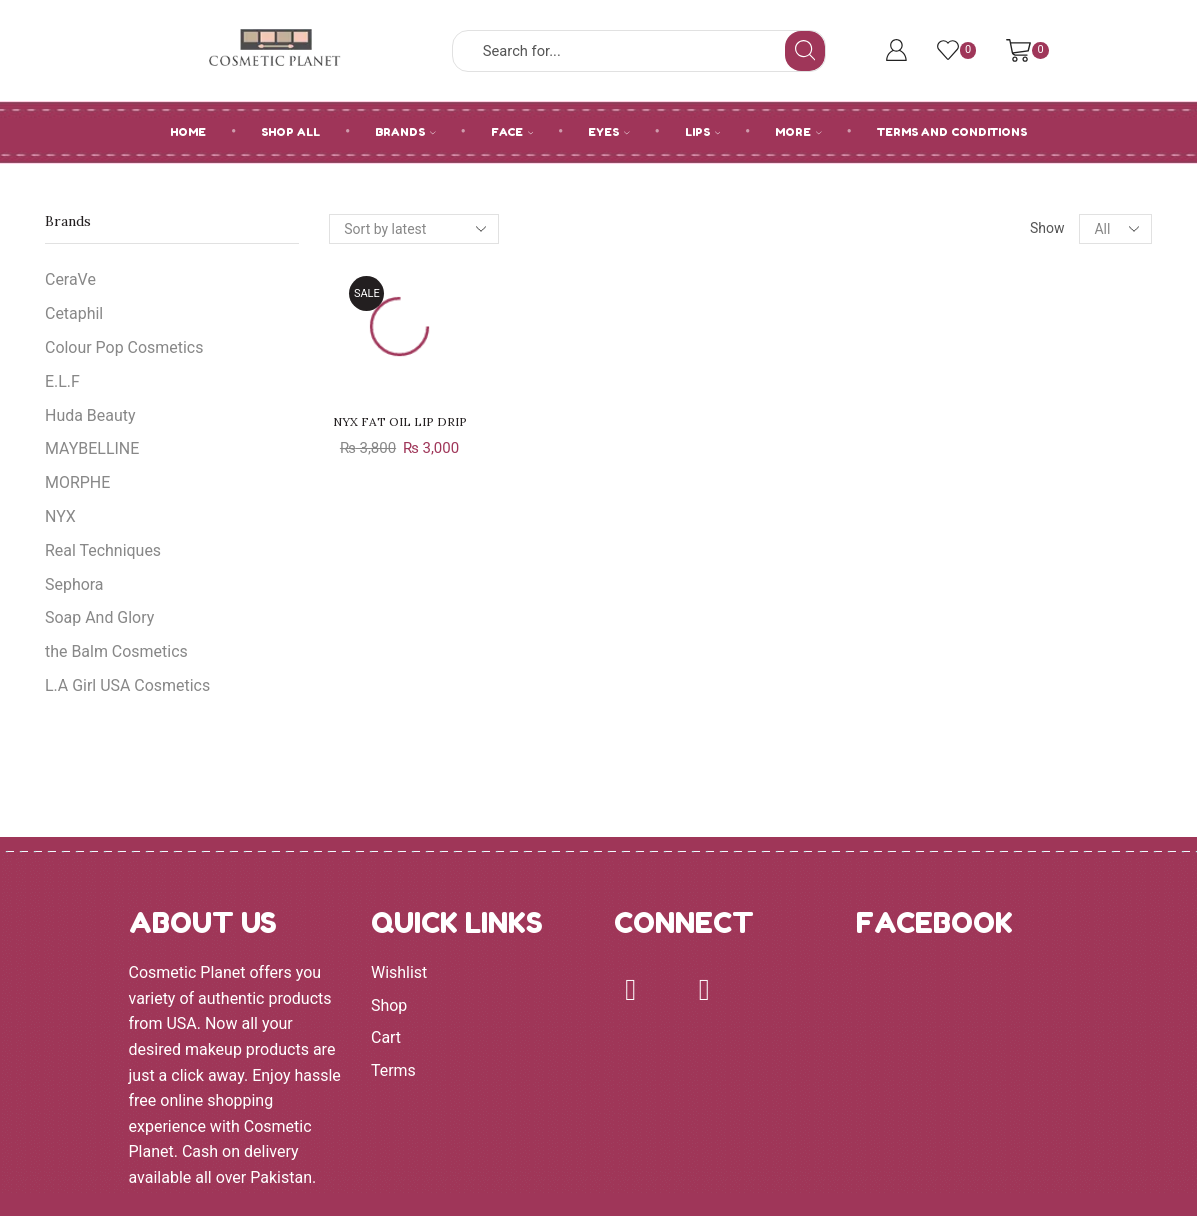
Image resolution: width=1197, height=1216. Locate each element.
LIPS (703, 132)
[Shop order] (414, 229)
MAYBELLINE (92, 448)
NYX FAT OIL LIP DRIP (400, 421)
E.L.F (62, 381)
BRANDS (405, 132)
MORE (798, 132)
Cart (386, 1037)
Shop (389, 1005)
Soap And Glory (99, 617)
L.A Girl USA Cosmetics (127, 685)
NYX (60, 516)
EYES (609, 132)
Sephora (74, 584)
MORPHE (77, 482)
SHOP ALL (290, 132)
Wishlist (399, 972)
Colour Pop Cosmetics (124, 347)
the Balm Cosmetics (116, 651)
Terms (393, 1070)
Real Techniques (103, 550)
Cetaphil (74, 313)
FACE (512, 132)
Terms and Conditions (952, 132)
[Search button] (805, 51)
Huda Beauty (90, 415)
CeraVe (70, 279)
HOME (188, 132)
